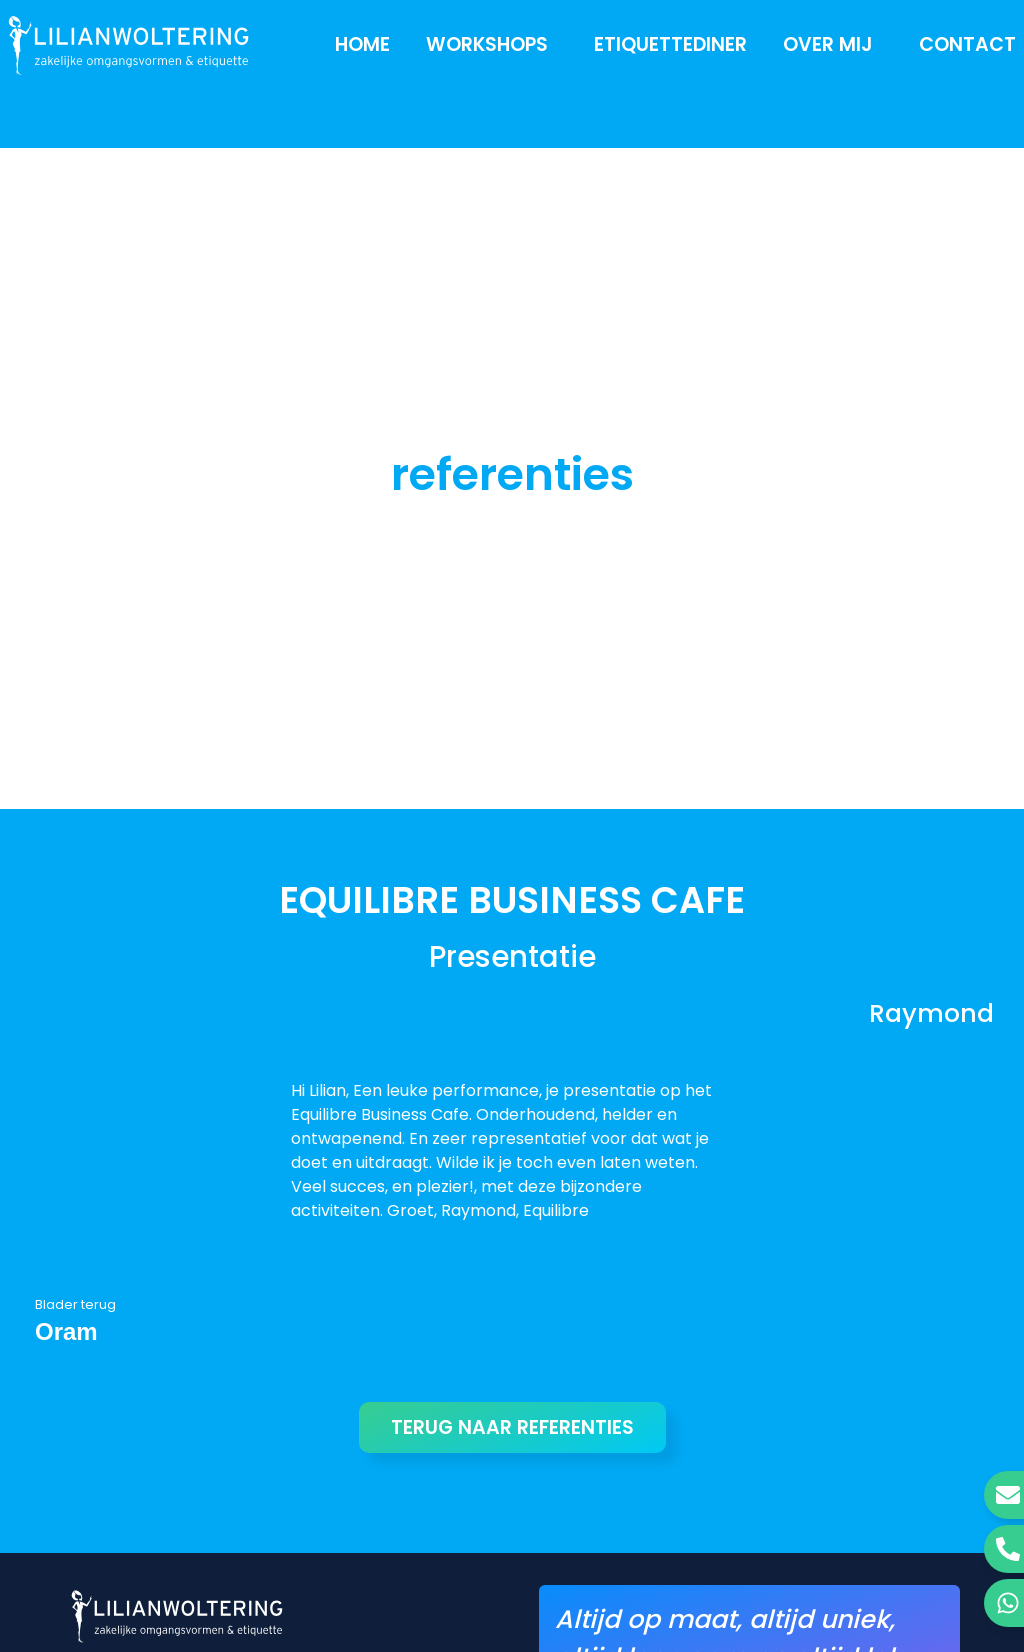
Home (362, 44)
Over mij (833, 44)
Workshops (492, 44)
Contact (967, 44)
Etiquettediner (670, 44)
